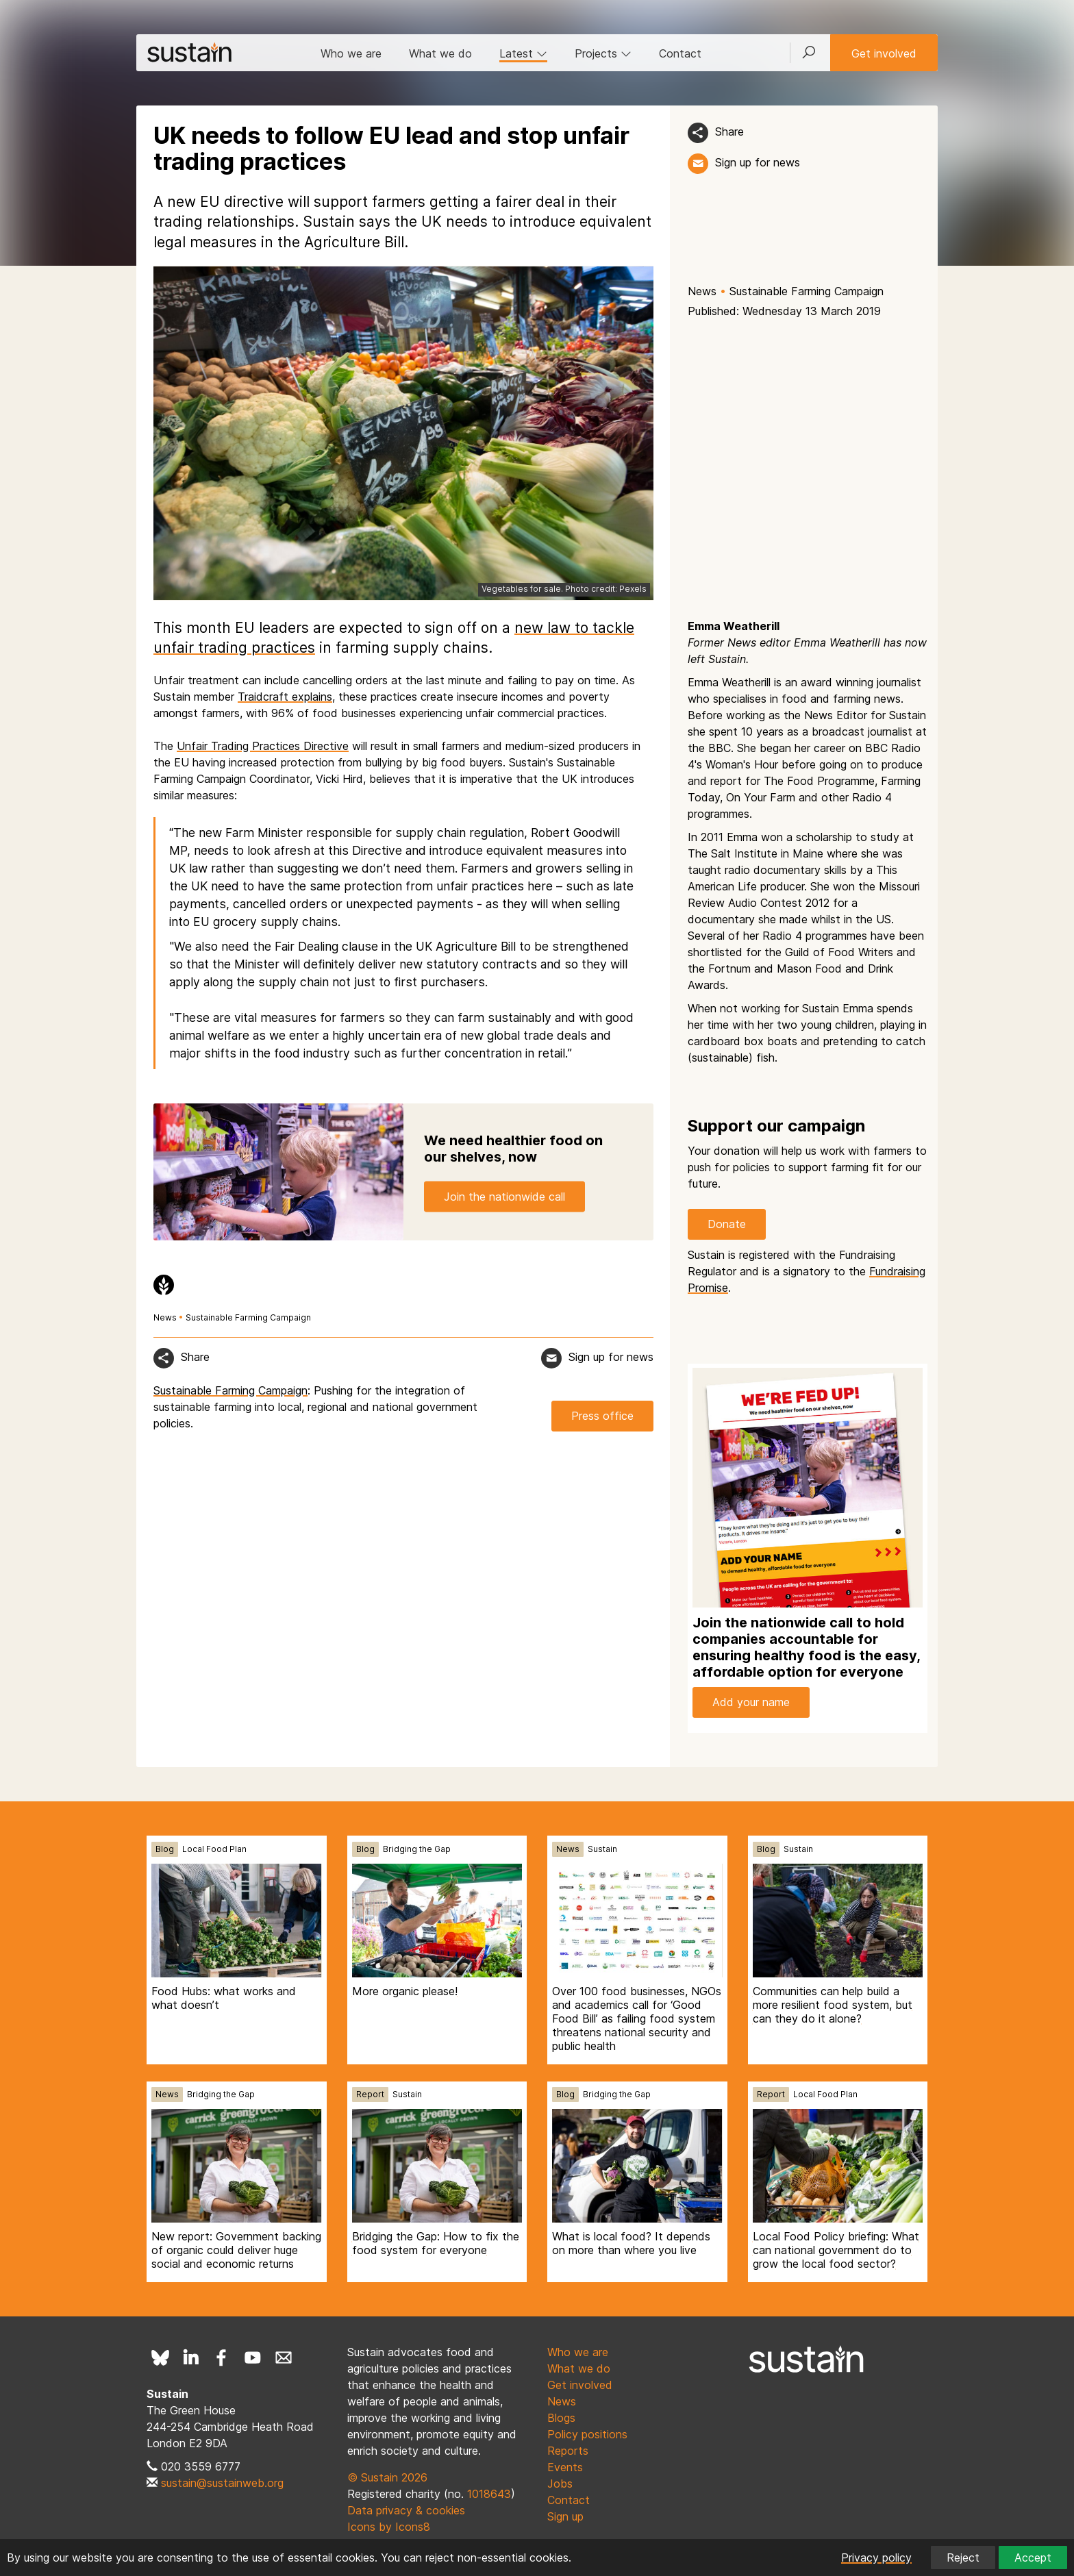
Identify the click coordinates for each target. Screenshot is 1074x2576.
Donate (727, 1224)
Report (370, 2094)
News (702, 291)
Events (565, 2467)
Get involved (883, 53)
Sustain (602, 1849)
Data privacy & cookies (406, 2510)
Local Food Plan (214, 1849)
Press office (602, 1416)
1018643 (489, 2494)
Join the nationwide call (504, 1196)
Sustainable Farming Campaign (806, 291)
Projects (603, 53)
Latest (523, 53)
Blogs (561, 2418)
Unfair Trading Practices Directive (263, 746)
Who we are (351, 53)
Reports (567, 2451)
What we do (440, 53)
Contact (680, 53)
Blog (164, 1849)
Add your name (751, 1702)
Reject (963, 2557)
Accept (1032, 2557)
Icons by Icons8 (388, 2527)
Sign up (565, 2516)
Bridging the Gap (417, 1849)
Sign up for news (757, 162)
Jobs (560, 2483)
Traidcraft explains (285, 696)
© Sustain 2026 (387, 2477)
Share (729, 131)
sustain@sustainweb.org (222, 2483)
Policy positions (587, 2434)
